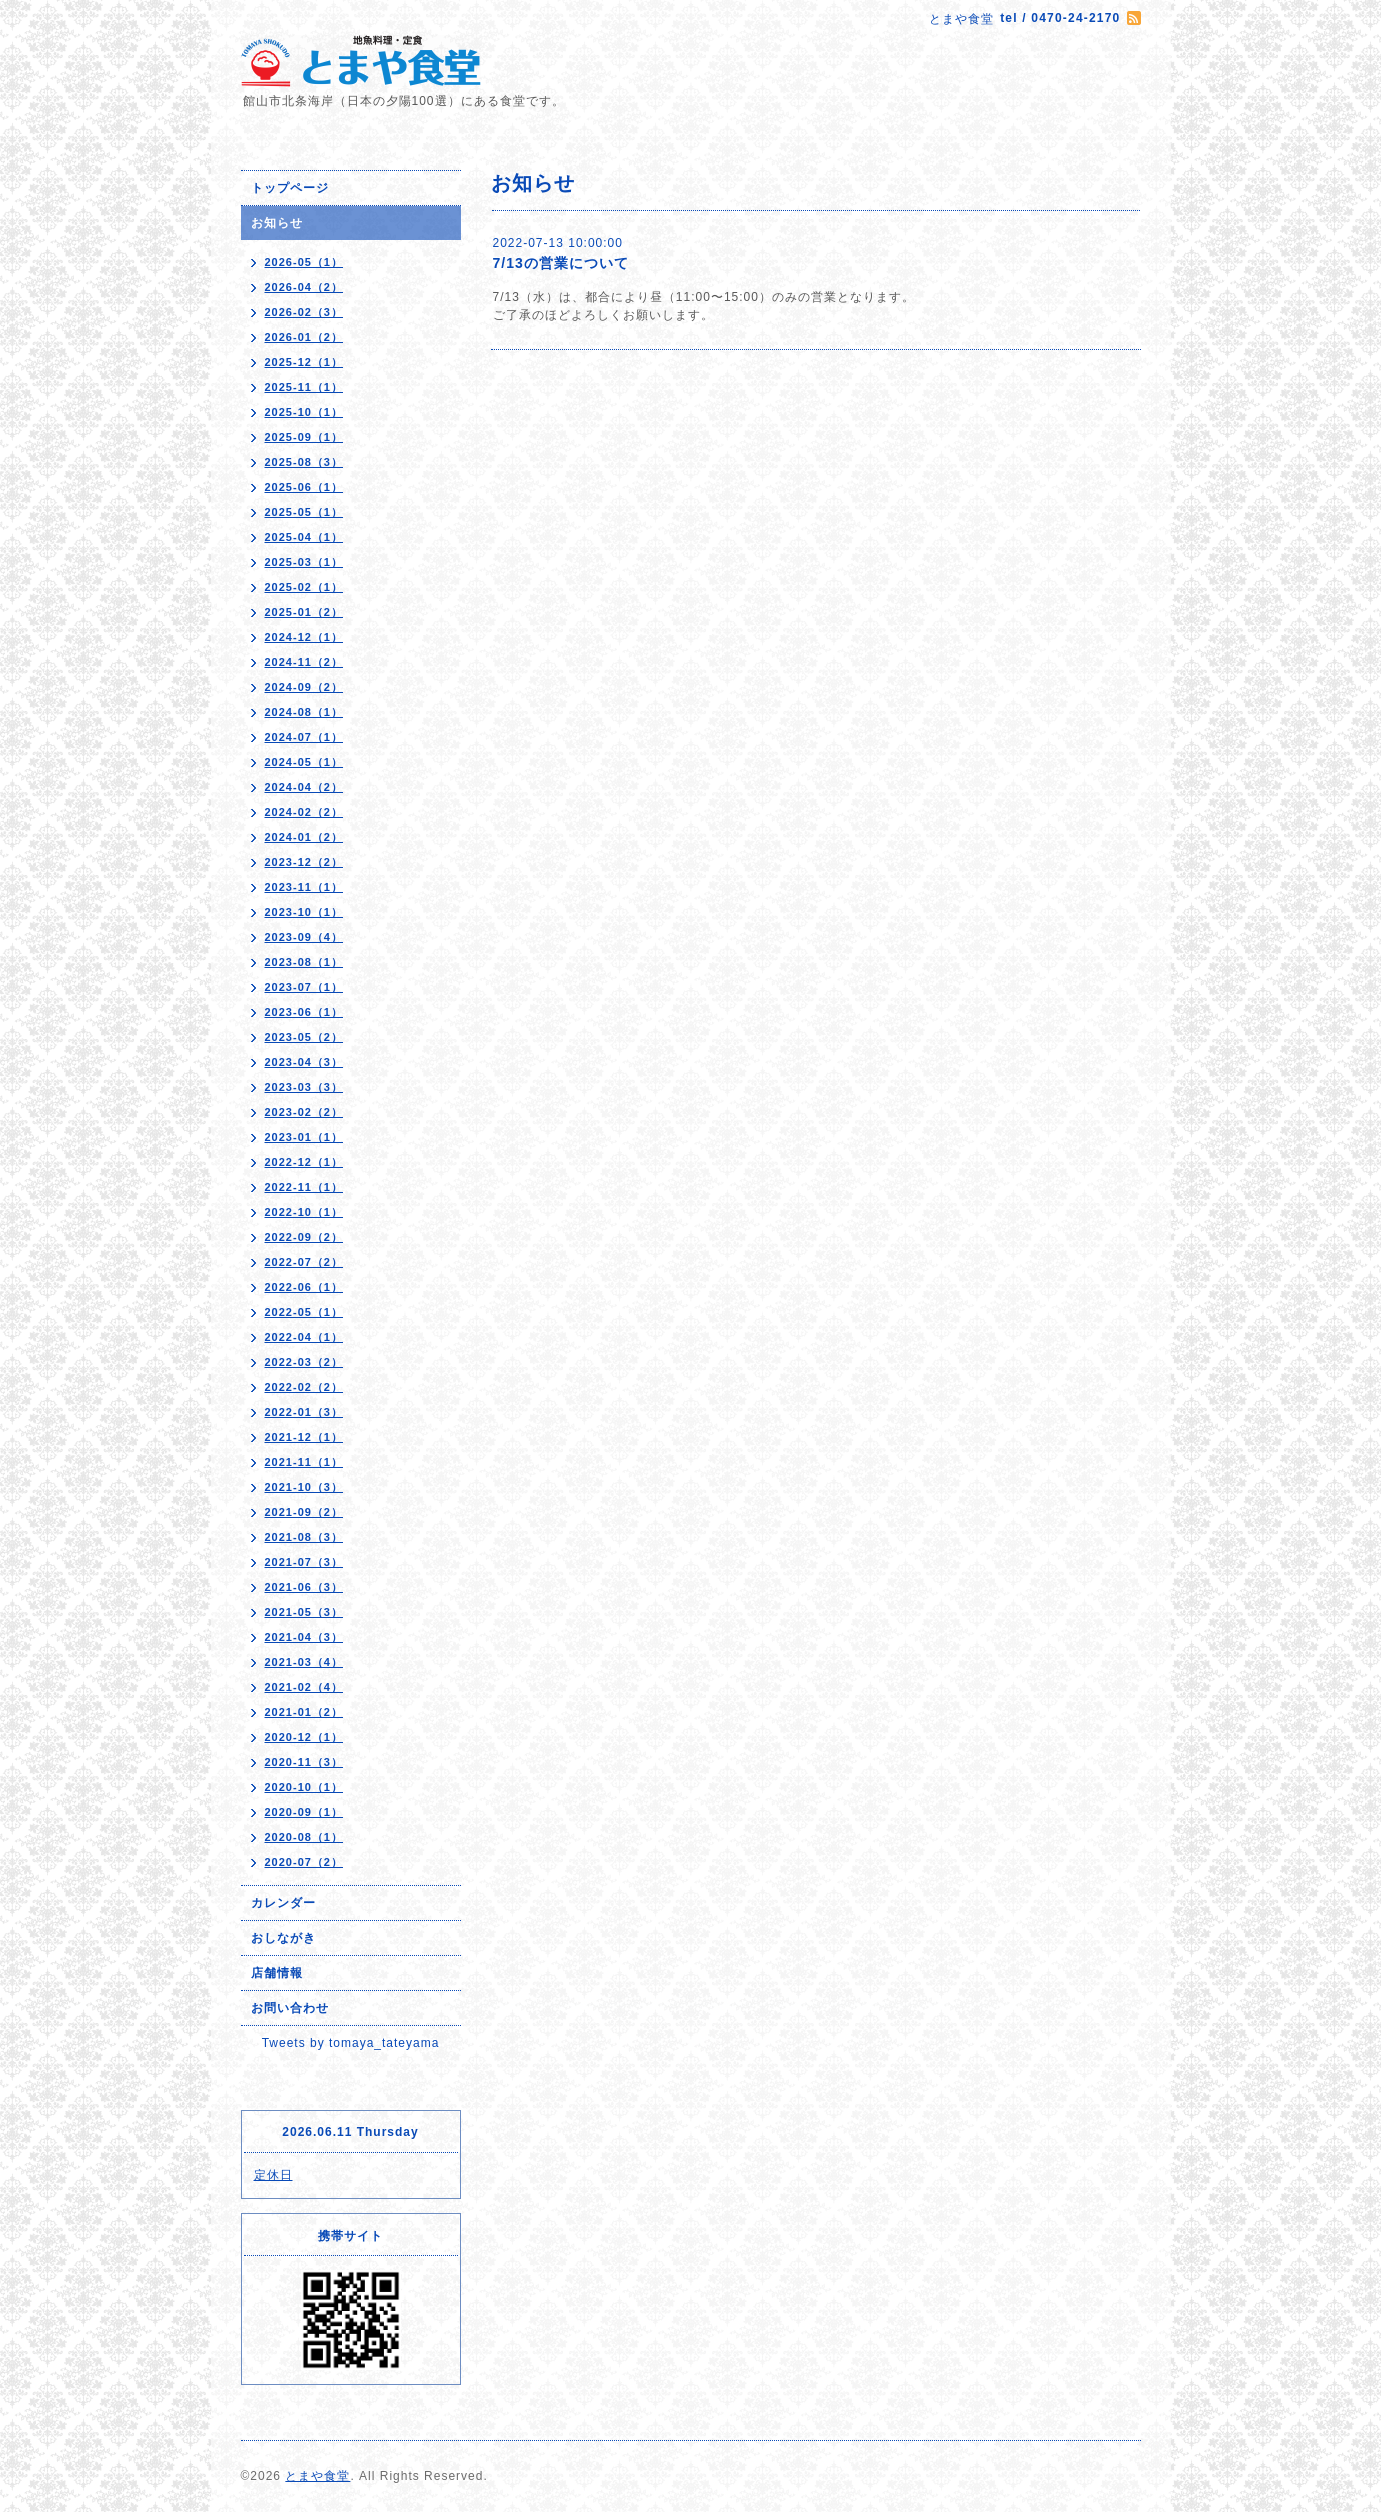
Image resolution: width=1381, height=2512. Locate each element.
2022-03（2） (304, 1362)
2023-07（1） (304, 987)
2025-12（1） (304, 362)
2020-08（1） (304, 1837)
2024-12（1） (304, 637)
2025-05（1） (304, 512)
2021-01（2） (304, 1712)
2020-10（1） (304, 1787)
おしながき (283, 1938)
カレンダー (283, 1903)
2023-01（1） (304, 1137)
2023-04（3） (304, 1062)
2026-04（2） (304, 287)
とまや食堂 (317, 2476)
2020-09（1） (304, 1812)
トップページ (290, 188)
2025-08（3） (304, 462)
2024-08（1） (304, 712)
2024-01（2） (304, 837)
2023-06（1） (304, 1012)
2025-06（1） (304, 487)
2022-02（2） (304, 1387)
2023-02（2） (304, 1112)
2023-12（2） (304, 862)
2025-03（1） (304, 562)
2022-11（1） (304, 1187)
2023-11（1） (304, 887)
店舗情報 (277, 1973)
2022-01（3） (304, 1412)
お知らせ (277, 223)
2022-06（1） (304, 1287)
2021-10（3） (304, 1487)
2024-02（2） (304, 812)
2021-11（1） (304, 1462)
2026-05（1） (304, 262)
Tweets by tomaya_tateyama (351, 2043)
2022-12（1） (304, 1162)
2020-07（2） (304, 1862)
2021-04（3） (304, 1637)
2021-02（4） (304, 1687)
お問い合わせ (290, 2008)
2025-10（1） (304, 412)
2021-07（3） (304, 1562)
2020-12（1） (304, 1737)
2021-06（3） (304, 1587)
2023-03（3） (304, 1087)
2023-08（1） (304, 962)
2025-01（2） (304, 612)
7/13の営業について (561, 263)
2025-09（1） (304, 437)
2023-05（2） (304, 1037)
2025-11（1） (304, 387)
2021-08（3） (304, 1537)
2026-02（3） (304, 312)
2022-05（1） (304, 1312)
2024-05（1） (304, 762)
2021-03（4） (304, 1662)
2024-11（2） (304, 662)
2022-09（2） (304, 1237)
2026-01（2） (304, 337)
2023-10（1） (304, 912)
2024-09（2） (304, 687)
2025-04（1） (304, 537)
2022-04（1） (304, 1337)
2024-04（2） (304, 787)
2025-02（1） (304, 587)
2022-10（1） (304, 1212)
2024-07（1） (304, 737)
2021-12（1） (304, 1437)
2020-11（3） (304, 1762)
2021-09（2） (304, 1512)
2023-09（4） (304, 937)
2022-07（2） (304, 1262)
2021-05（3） (304, 1612)
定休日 (273, 2175)
